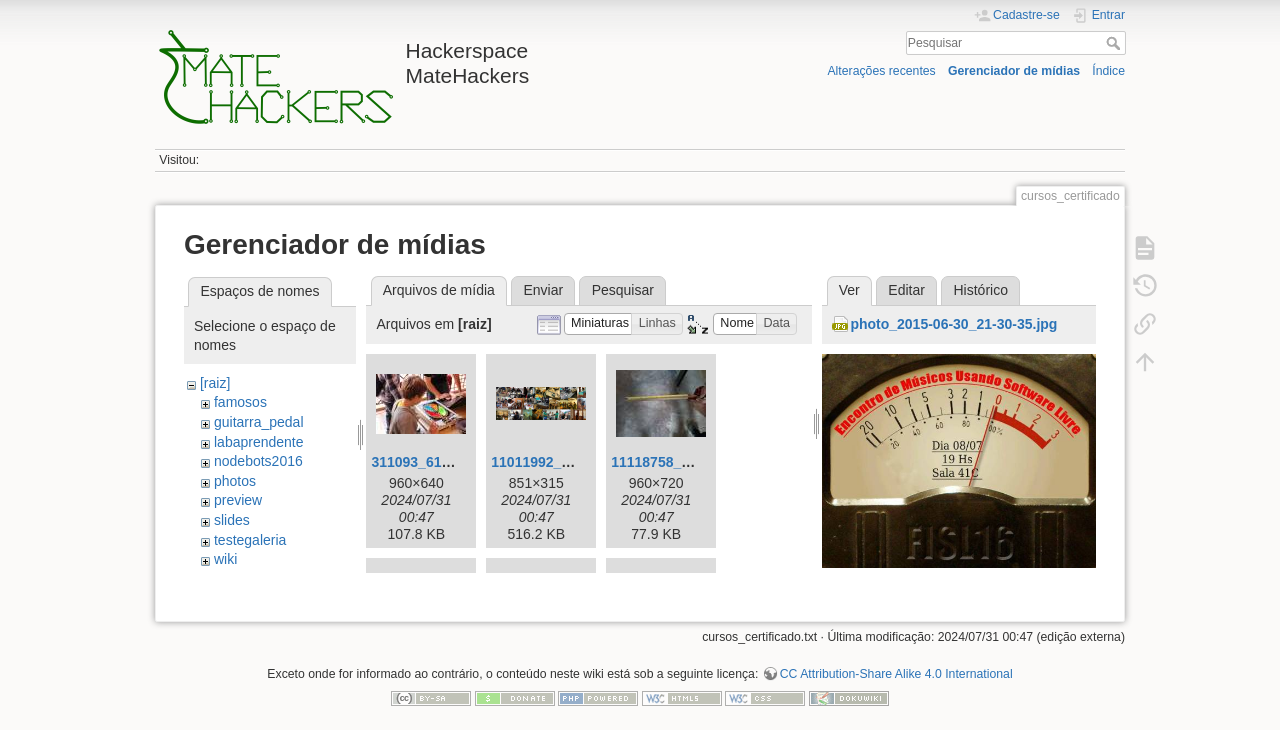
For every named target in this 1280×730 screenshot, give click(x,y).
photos (235, 481)
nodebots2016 (258, 461)
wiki (225, 559)
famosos (240, 402)
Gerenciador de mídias (1014, 71)
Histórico (980, 290)
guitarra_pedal (259, 422)
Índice (1108, 71)
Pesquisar (1115, 43)
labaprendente (259, 442)
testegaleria (250, 540)
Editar (906, 290)
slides (232, 520)
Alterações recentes (881, 71)
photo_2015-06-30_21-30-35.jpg (953, 324)
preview (238, 500)
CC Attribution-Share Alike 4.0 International (896, 664)
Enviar (543, 290)
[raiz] (215, 383)
